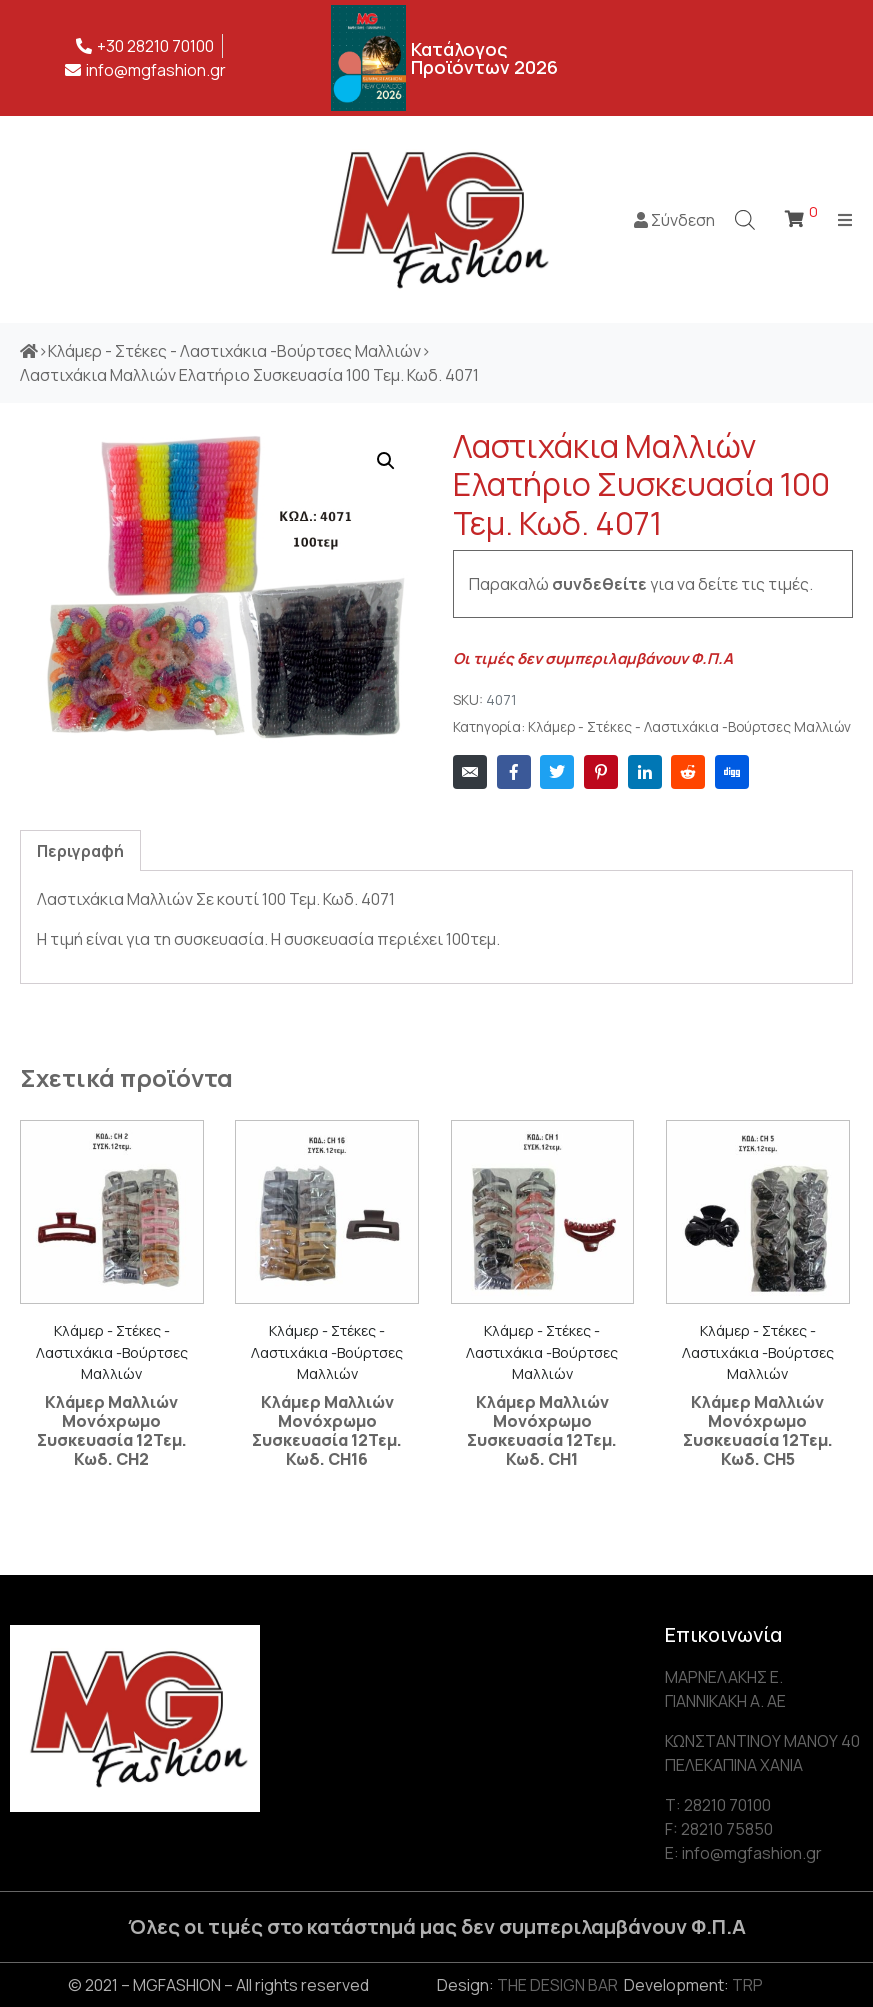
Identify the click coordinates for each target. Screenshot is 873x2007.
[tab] (80, 850)
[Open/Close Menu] (845, 219)
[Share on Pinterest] (601, 772)
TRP (747, 1985)
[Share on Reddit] (688, 772)
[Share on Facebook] (514, 772)
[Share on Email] (470, 772)
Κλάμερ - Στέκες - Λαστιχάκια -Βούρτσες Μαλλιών (689, 727)
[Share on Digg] (732, 772)
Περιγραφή (80, 851)
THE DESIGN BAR (557, 1985)
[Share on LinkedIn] (645, 772)
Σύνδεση (674, 220)
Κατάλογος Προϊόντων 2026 (484, 58)
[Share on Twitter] (557, 772)
